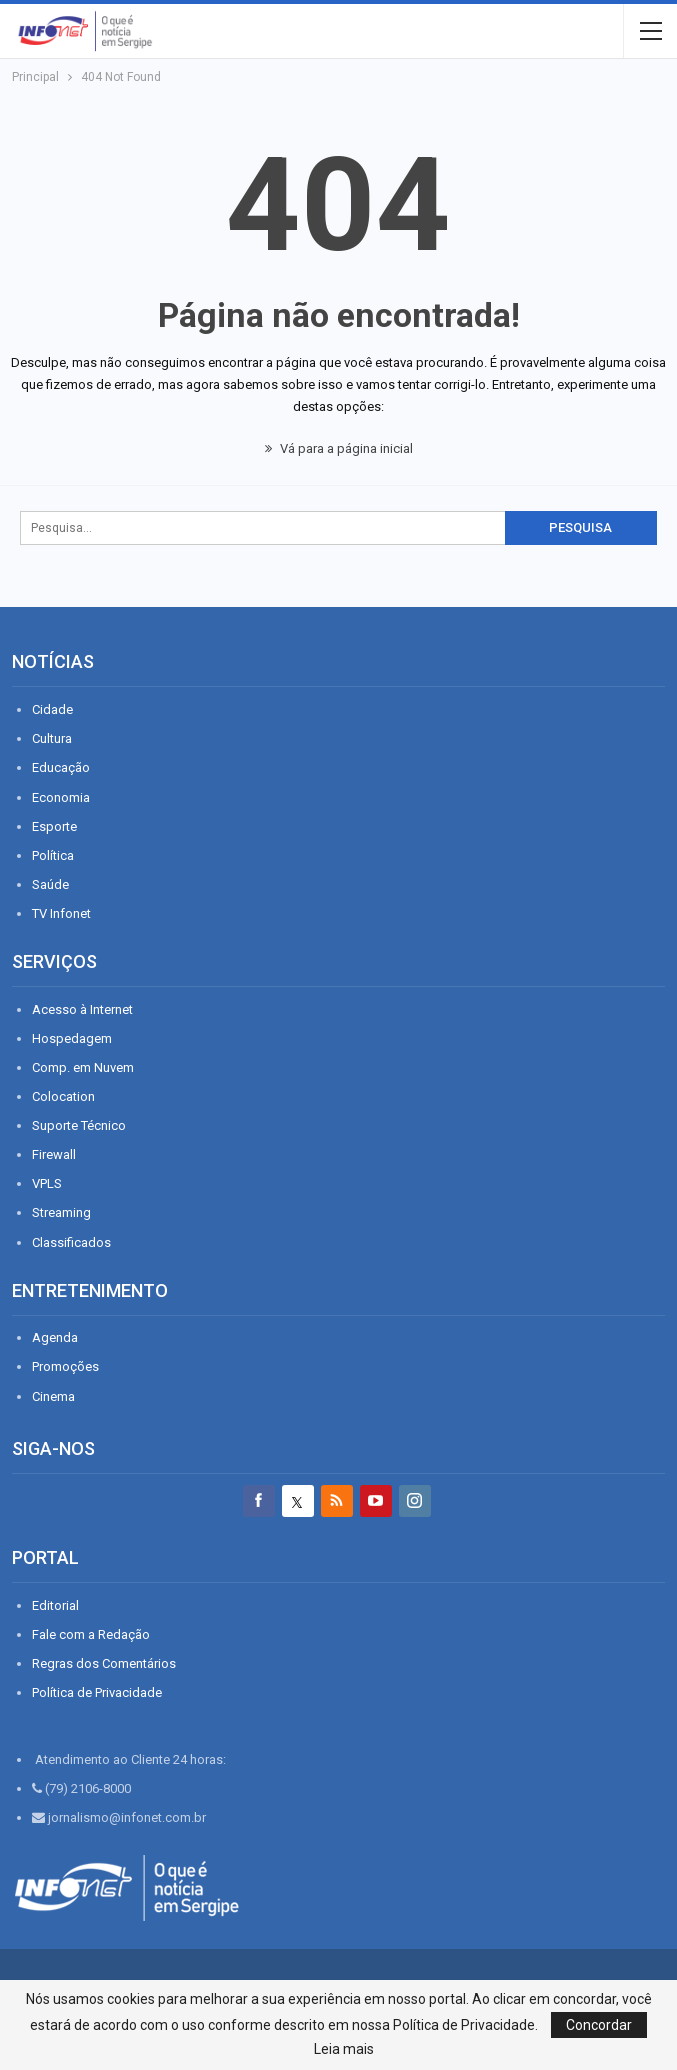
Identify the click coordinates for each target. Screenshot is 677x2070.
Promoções (65, 1366)
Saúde (50, 884)
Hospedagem (72, 1038)
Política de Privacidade (97, 1692)
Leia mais (344, 2049)
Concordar (599, 2025)
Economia (61, 797)
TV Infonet (61, 913)
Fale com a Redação (91, 1634)
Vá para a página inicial (339, 448)
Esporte (54, 826)
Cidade (52, 709)
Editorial (55, 1605)
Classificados (71, 1242)
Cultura (52, 738)
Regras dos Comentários (104, 1663)
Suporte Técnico (79, 1125)
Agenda (55, 1337)
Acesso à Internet (82, 1009)
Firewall (54, 1154)
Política (53, 855)
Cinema (53, 1396)
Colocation (63, 1096)
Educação (61, 767)
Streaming (61, 1212)
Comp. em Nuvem (83, 1067)
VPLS (47, 1183)
